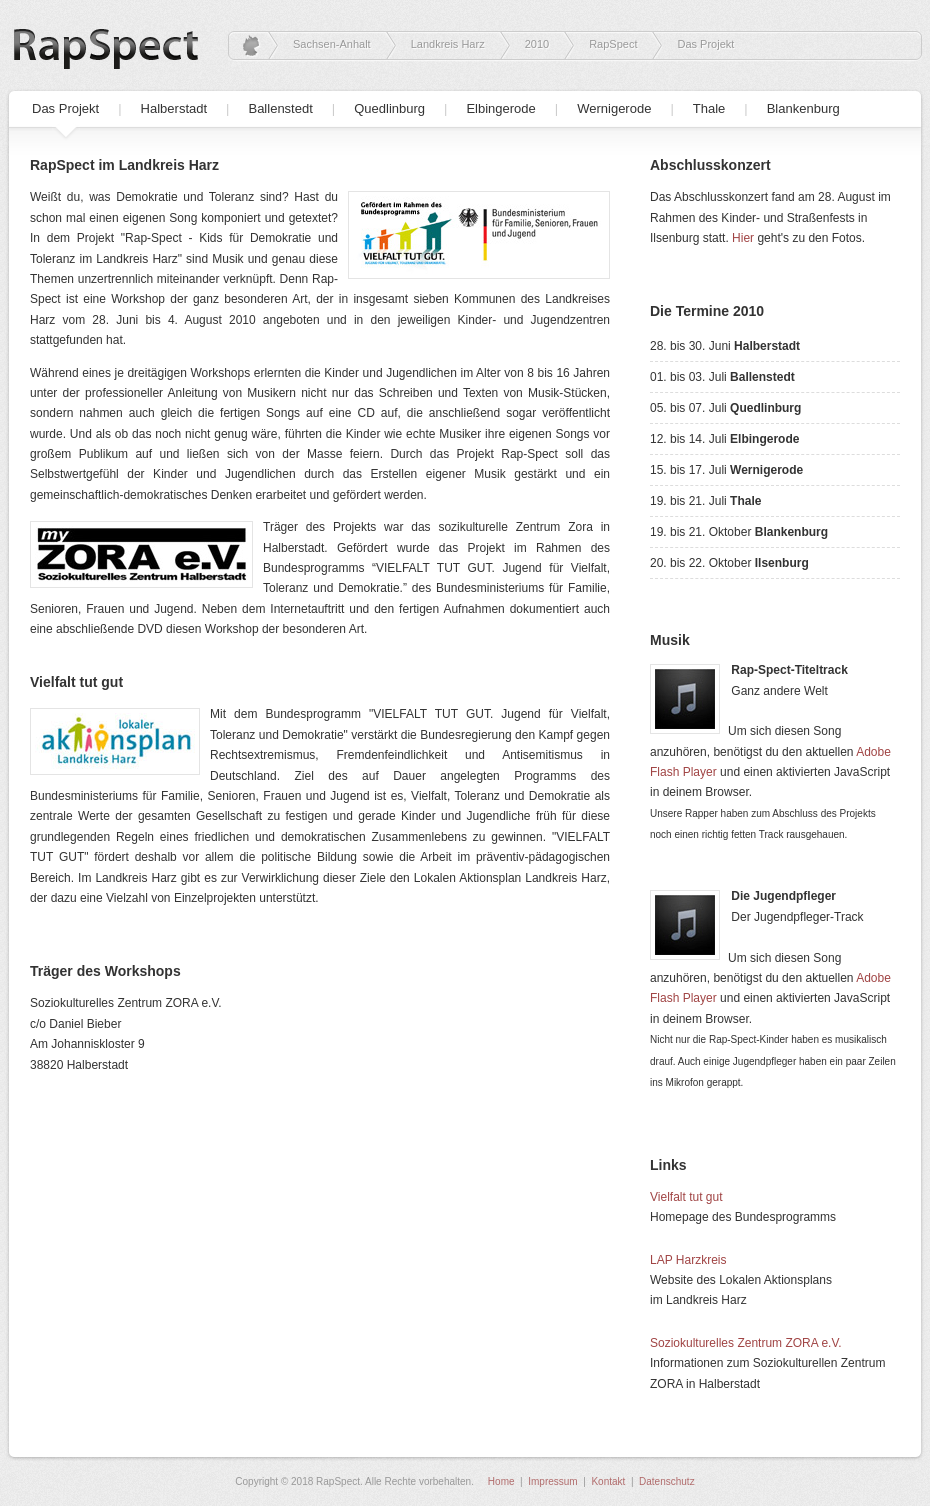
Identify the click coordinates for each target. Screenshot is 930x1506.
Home (501, 1481)
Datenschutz (667, 1481)
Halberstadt (174, 108)
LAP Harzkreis (688, 1260)
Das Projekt (65, 108)
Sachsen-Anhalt (332, 44)
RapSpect (613, 44)
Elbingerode (500, 108)
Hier (743, 238)
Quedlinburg (389, 108)
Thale (709, 108)
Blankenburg (803, 108)
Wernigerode (614, 108)
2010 (537, 44)
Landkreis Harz (448, 44)
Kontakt (608, 1481)
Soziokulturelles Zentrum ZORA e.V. (746, 1343)
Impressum (552, 1481)
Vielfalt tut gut (686, 1197)
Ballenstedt (280, 108)
